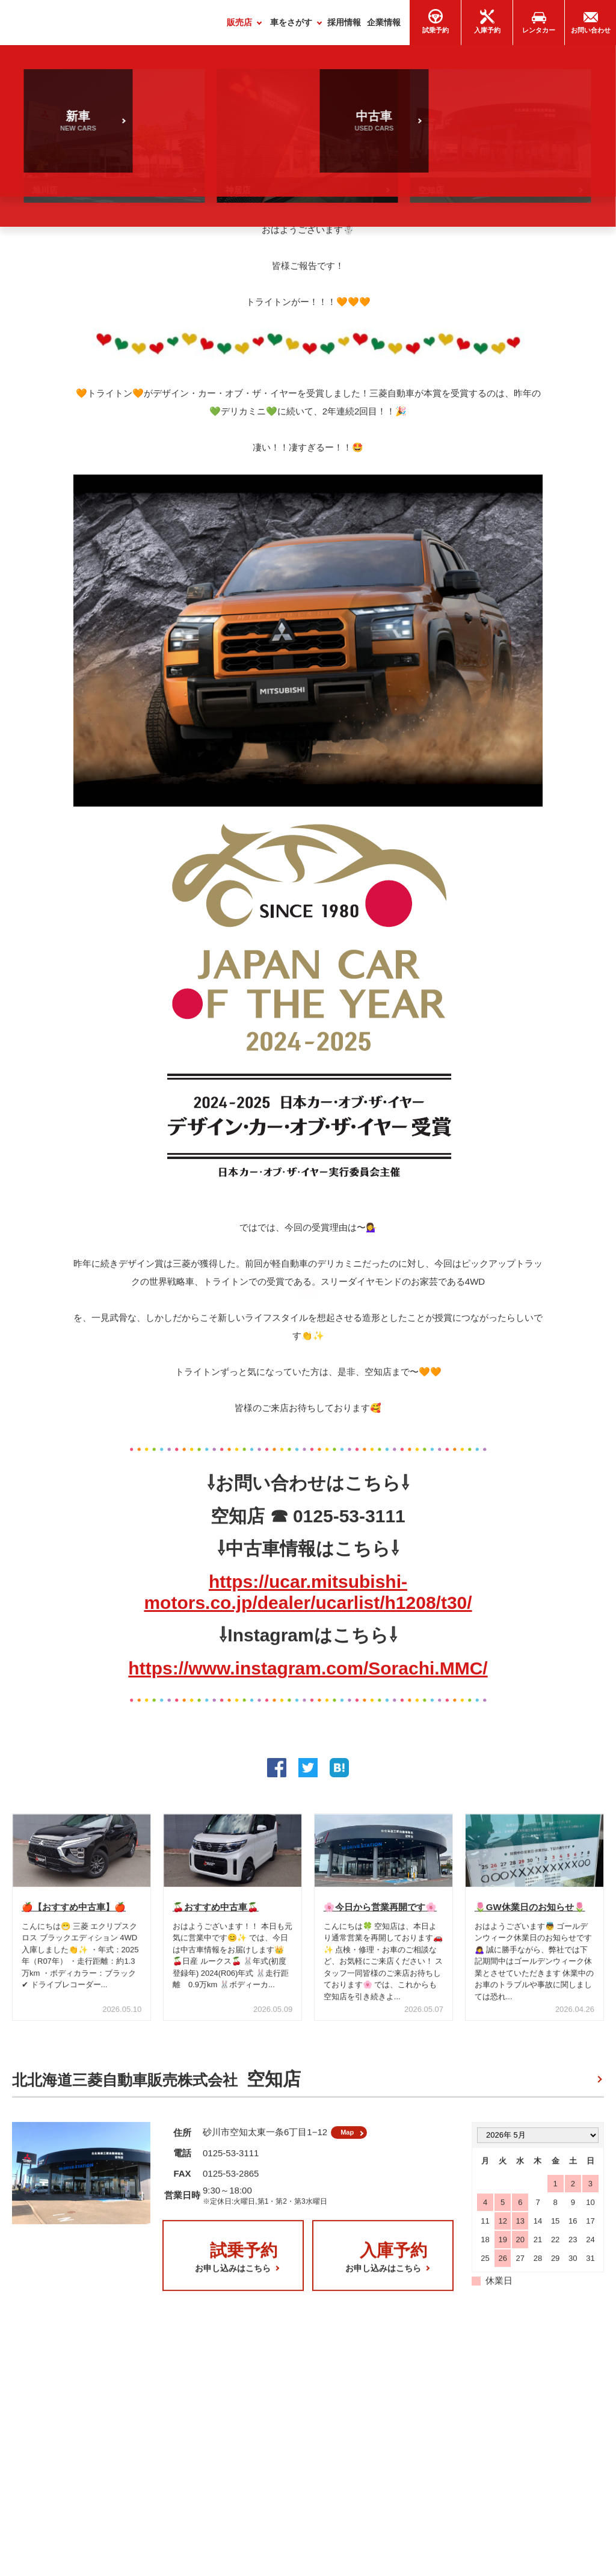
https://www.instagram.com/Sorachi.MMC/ (307, 1673)
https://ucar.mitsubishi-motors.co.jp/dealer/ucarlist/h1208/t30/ (308, 1597)
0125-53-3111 (231, 2163)
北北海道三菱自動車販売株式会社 (156, 2084)
